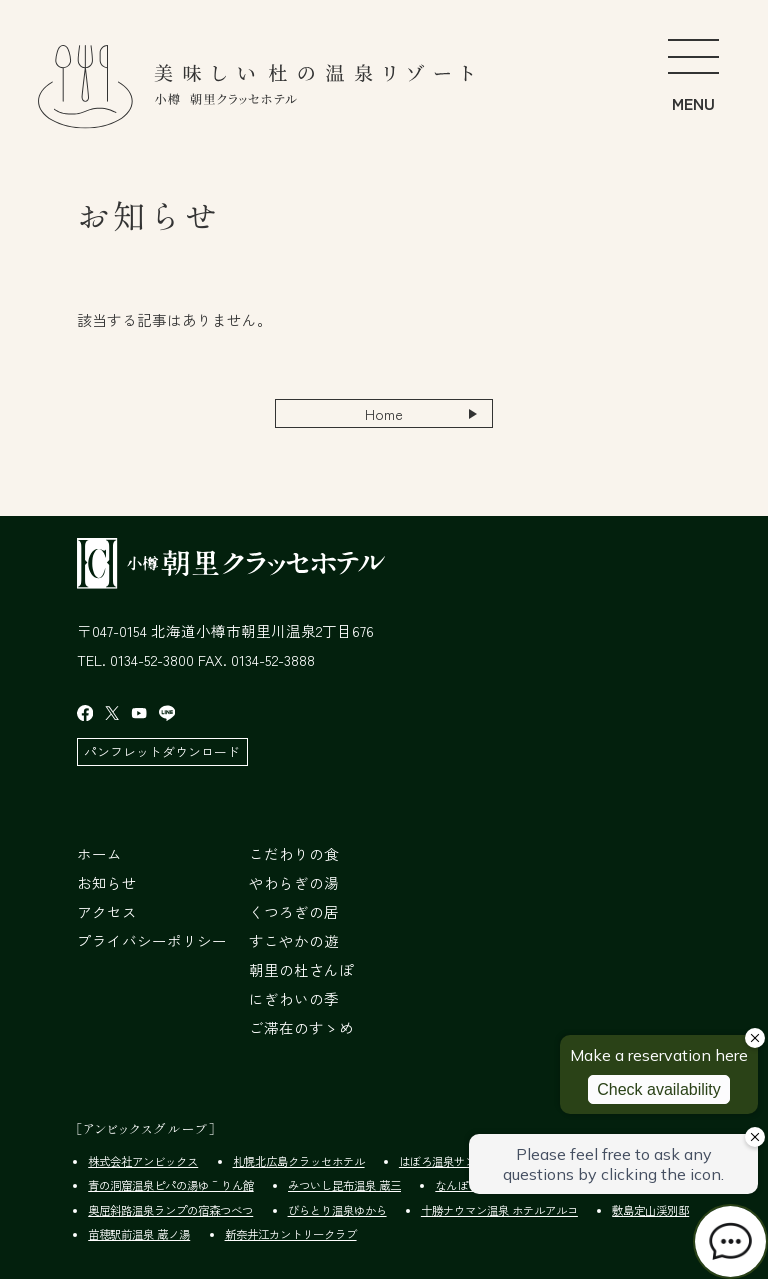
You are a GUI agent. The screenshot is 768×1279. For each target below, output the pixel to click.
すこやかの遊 (294, 940)
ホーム (99, 853)
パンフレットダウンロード (162, 751)
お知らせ (107, 882)
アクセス (107, 911)
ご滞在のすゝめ (301, 1027)
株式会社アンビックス (143, 1161)
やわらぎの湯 (294, 882)
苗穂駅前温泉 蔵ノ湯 (139, 1234)
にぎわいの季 (294, 998)
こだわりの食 (294, 853)
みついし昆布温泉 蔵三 (344, 1185)
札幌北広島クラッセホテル (299, 1161)
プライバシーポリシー (152, 940)
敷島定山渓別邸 (650, 1210)
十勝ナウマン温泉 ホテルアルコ (499, 1210)
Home (384, 413)
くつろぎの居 (294, 911)
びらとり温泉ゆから (337, 1210)
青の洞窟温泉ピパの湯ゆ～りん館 (170, 1185)
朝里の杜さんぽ (301, 969)
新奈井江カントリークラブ (291, 1234)
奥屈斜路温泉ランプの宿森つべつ (170, 1210)
